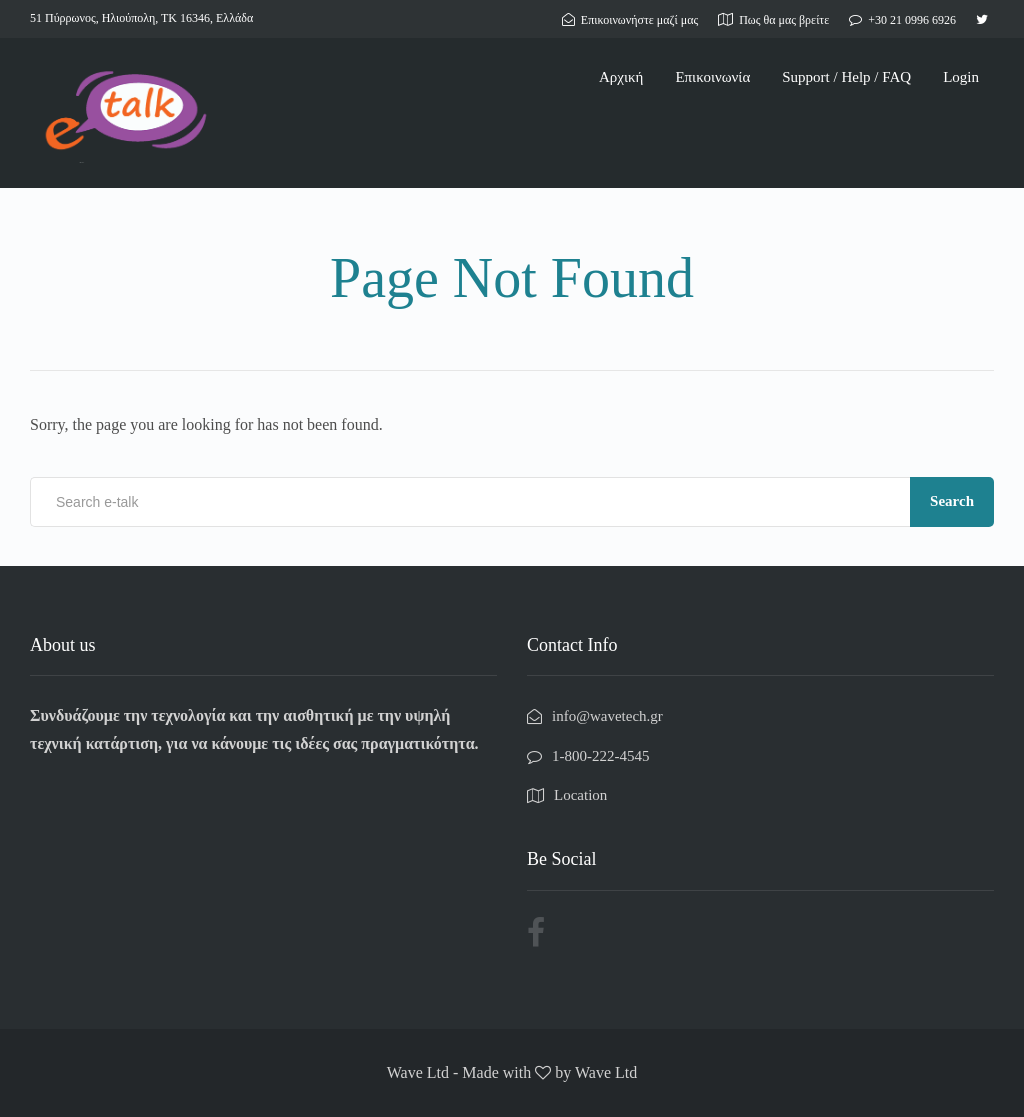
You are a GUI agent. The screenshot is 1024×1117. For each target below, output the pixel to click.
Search (952, 501)
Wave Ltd (606, 1072)
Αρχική (621, 77)
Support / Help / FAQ (846, 77)
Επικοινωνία (712, 77)
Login (961, 77)
